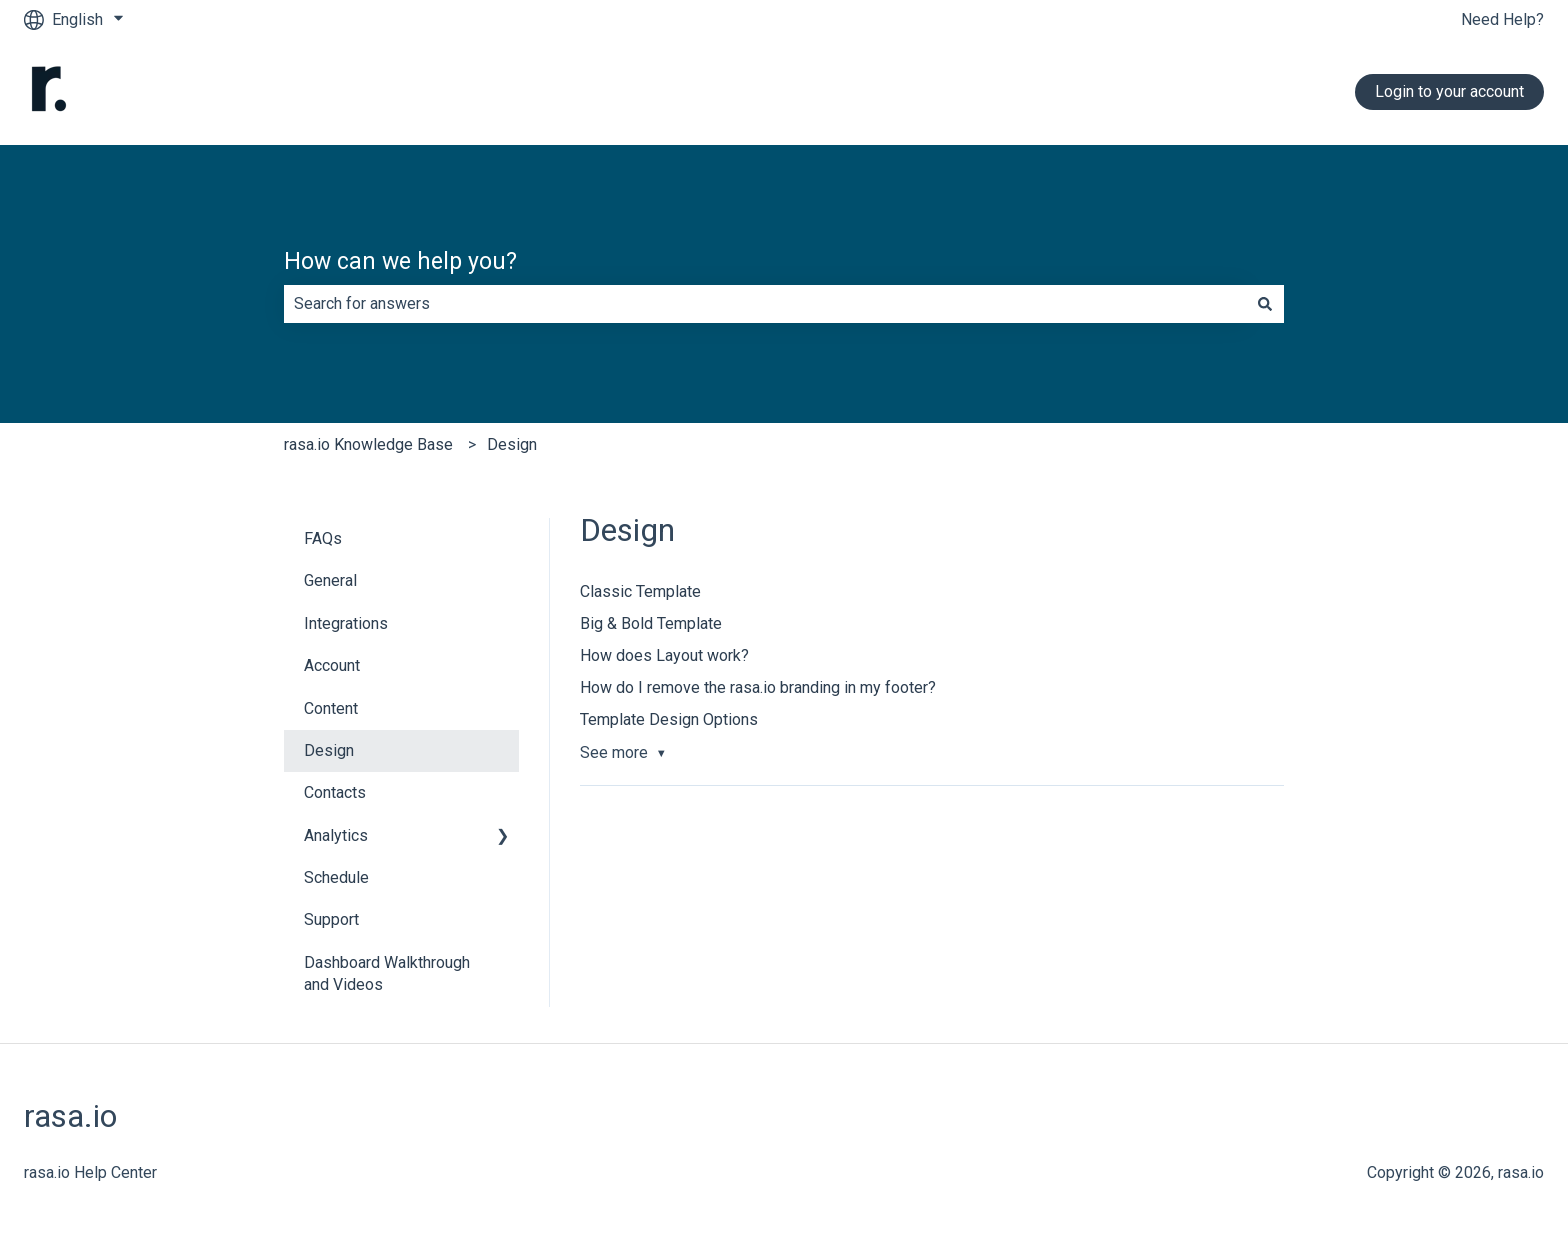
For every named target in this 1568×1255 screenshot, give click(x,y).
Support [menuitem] (331, 919)
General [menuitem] (330, 580)
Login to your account (1449, 91)
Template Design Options (669, 719)
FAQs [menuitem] (323, 538)
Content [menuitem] (331, 708)
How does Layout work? (664, 655)
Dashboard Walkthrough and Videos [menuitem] (387, 973)
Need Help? (1502, 19)
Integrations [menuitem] (346, 623)
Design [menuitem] (329, 750)
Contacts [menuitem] (335, 792)
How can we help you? (400, 261)
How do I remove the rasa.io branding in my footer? (758, 687)
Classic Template (640, 591)
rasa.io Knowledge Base (368, 444)
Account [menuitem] (332, 665)
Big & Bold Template (651, 623)
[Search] (1265, 304)
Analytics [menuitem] (336, 835)
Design (512, 444)
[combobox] (765, 304)
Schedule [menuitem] (336, 877)
